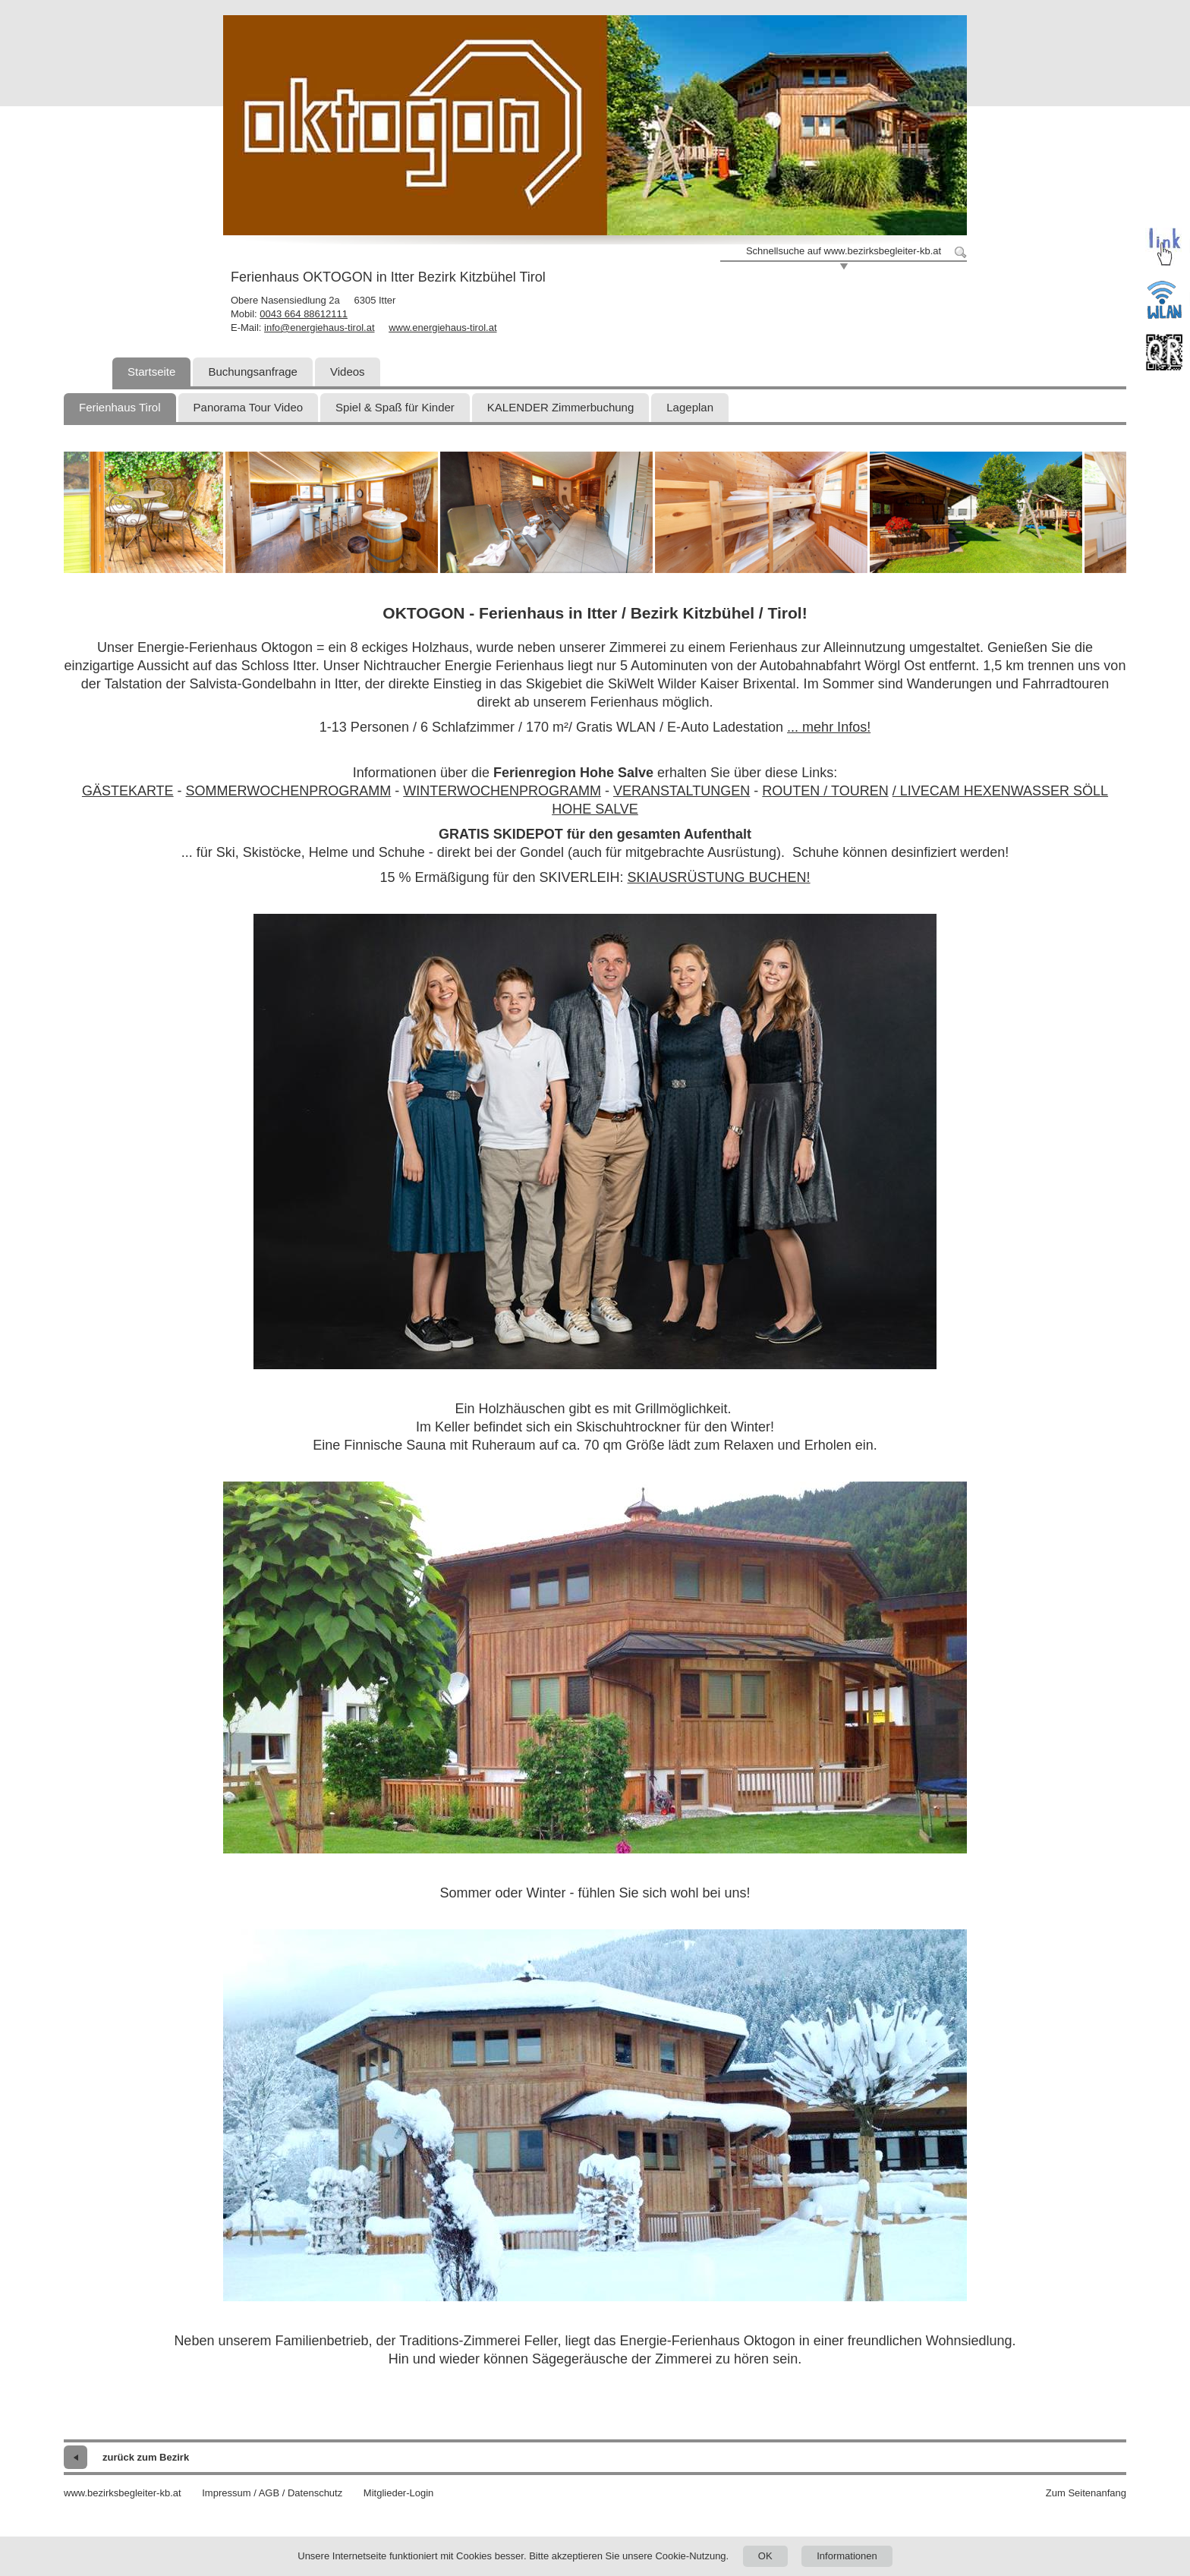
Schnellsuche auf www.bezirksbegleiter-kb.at (843, 251)
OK (765, 2556)
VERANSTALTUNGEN (681, 790)
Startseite (151, 371)
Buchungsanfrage (253, 371)
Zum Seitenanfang (1086, 2493)
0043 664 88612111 (304, 314)
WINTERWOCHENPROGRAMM (502, 790)
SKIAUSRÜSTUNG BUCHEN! (719, 877)
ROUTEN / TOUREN (825, 790)
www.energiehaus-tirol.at (442, 327)
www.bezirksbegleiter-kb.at (122, 2493)
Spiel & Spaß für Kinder (395, 407)
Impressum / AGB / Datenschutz (272, 2493)
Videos (347, 371)
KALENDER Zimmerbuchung (560, 407)
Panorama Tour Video (249, 407)
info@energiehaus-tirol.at (319, 327)
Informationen (847, 2556)
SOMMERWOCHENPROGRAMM (289, 790)
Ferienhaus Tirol (120, 407)
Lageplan (689, 407)
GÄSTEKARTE (128, 790)
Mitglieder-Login (399, 2493)
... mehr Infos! (828, 727)
